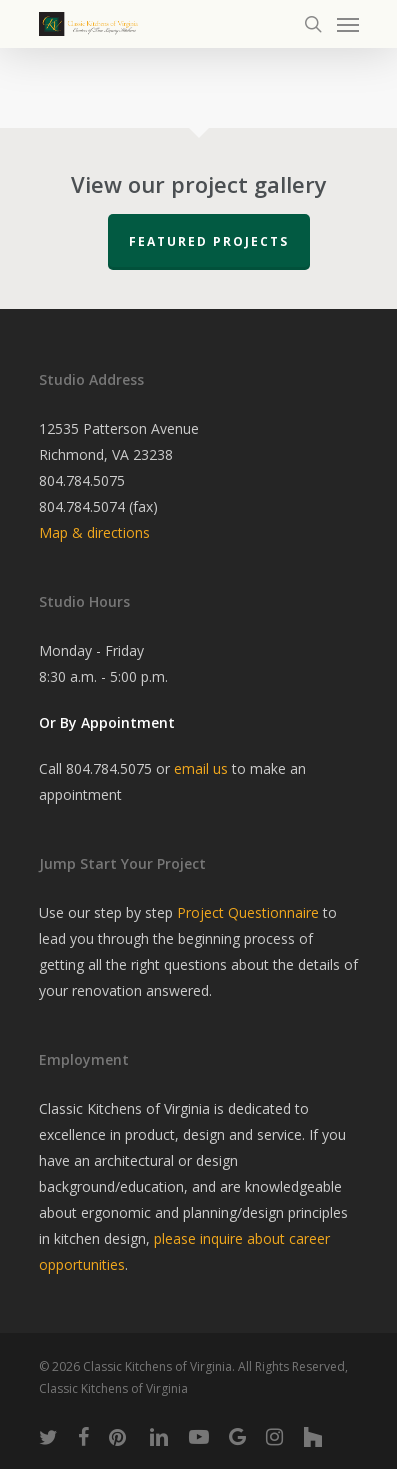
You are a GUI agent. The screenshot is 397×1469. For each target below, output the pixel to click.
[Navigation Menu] (348, 24)
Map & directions (94, 532)
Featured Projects (209, 241)
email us (201, 768)
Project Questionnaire (248, 912)
